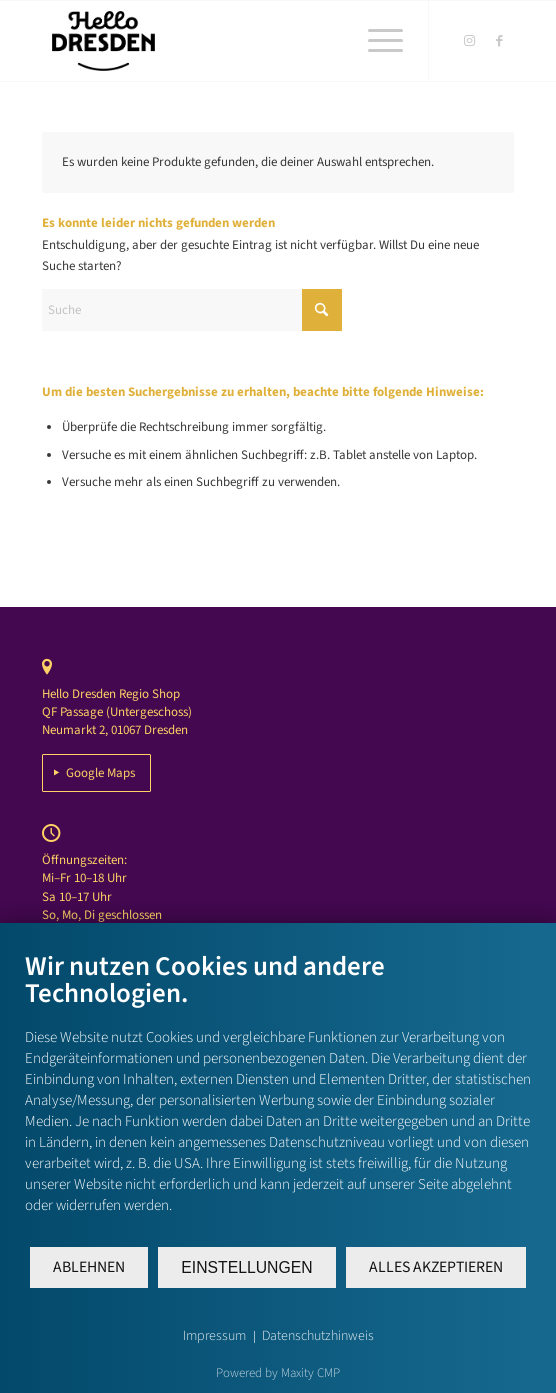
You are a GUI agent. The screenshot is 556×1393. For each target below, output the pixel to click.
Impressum (214, 1336)
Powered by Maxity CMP (278, 1373)
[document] (278, 1097)
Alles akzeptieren (436, 1267)
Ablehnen (89, 1267)
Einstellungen (246, 1267)
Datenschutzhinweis (318, 1336)
